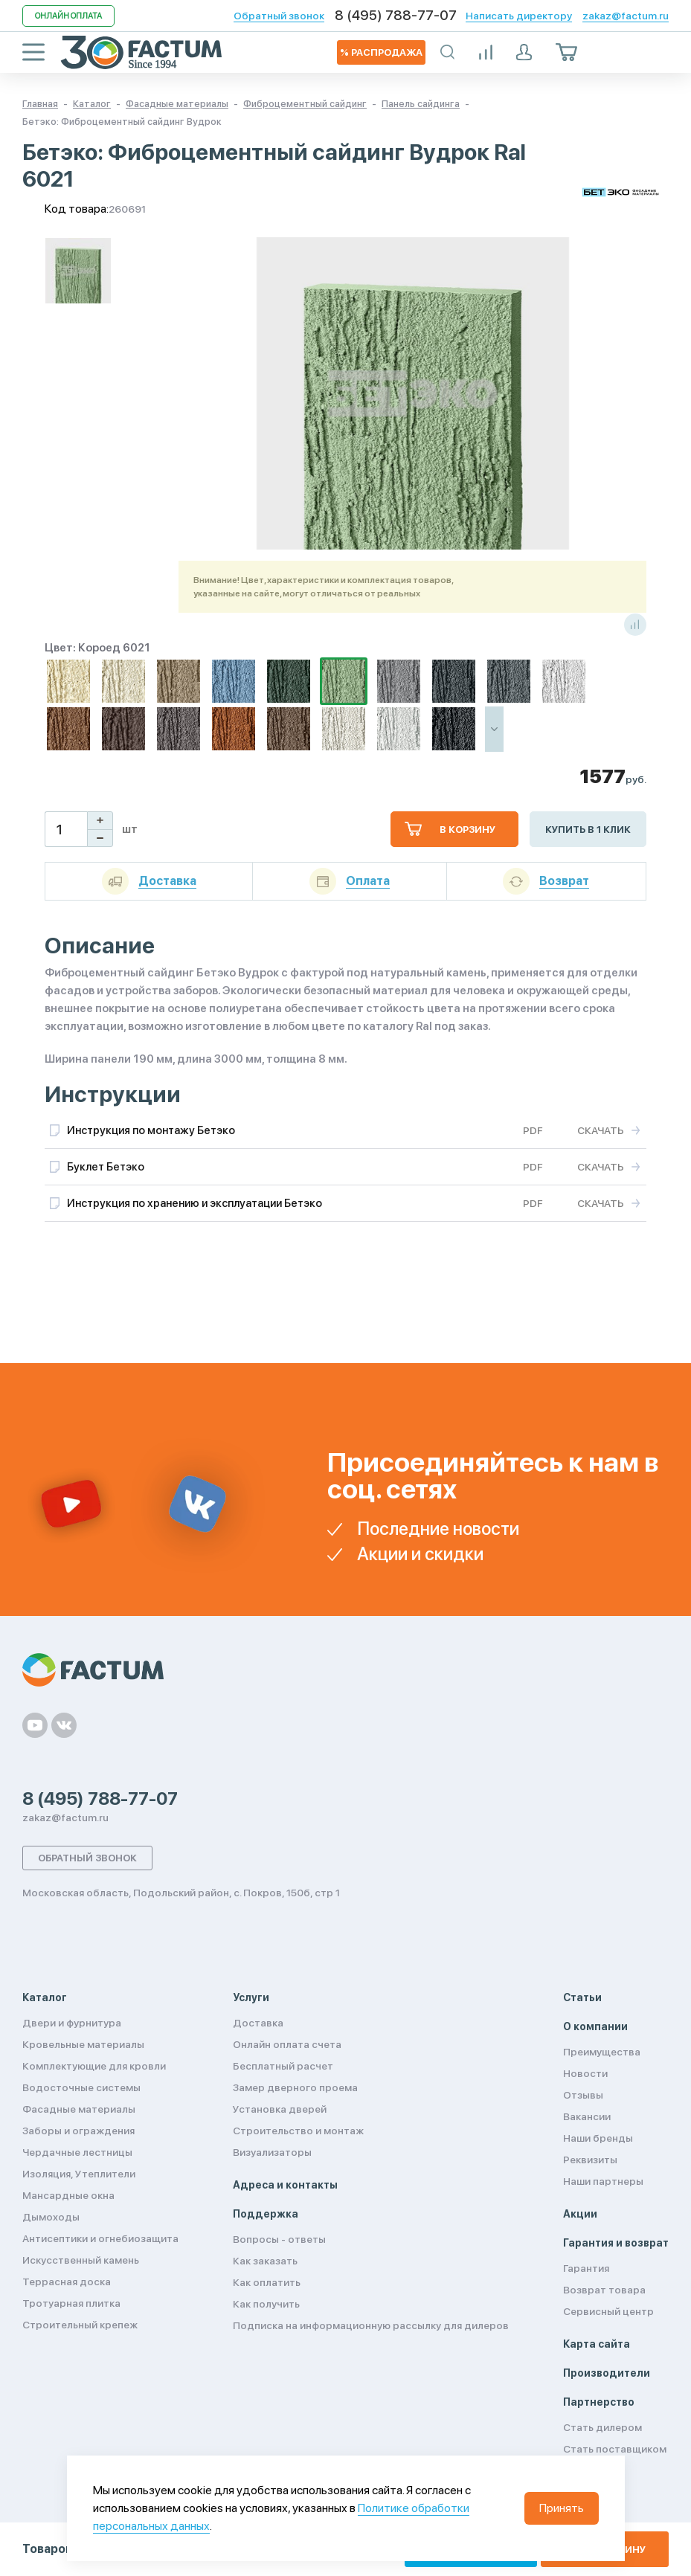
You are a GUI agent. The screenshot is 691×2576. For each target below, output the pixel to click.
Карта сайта (596, 2344)
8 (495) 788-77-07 (396, 15)
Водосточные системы (81, 2087)
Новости (585, 2073)
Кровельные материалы (83, 2044)
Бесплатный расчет (283, 2066)
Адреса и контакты (285, 2185)
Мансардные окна (68, 2195)
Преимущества (601, 2052)
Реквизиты (590, 2160)
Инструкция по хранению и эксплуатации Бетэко (194, 1203)
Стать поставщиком (614, 2449)
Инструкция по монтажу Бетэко (151, 1130)
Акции (580, 2214)
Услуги (251, 1997)
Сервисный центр (608, 2311)
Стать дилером (602, 2427)
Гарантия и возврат (616, 2243)
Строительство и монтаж (298, 2131)
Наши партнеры (603, 2181)
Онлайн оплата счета (287, 2044)
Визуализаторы (272, 2152)
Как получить (266, 2304)
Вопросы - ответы (279, 2239)
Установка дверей (280, 2109)
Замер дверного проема (295, 2087)
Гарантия (586, 2268)
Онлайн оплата (68, 16)
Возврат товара (604, 2290)
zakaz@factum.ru (625, 16)
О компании (595, 2026)
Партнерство (598, 2402)
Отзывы (583, 2095)
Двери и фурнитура (71, 2023)
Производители (606, 2373)
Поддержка (265, 2214)
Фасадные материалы (78, 2109)
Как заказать (265, 2261)
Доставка (258, 2023)
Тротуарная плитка (71, 2303)
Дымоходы (51, 2217)
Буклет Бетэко (105, 1166)
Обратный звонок (279, 16)
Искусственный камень (80, 2260)
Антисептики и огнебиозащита (100, 2238)
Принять (561, 2508)
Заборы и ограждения (78, 2131)
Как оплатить (266, 2282)
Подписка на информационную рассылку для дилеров (371, 2325)
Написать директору (519, 16)
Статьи (582, 1997)
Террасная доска (66, 2281)
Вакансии (587, 2116)
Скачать (600, 1130)
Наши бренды (598, 2138)
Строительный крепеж (80, 2325)
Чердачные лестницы (77, 2152)
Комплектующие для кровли (94, 2066)
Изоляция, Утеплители (78, 2174)
